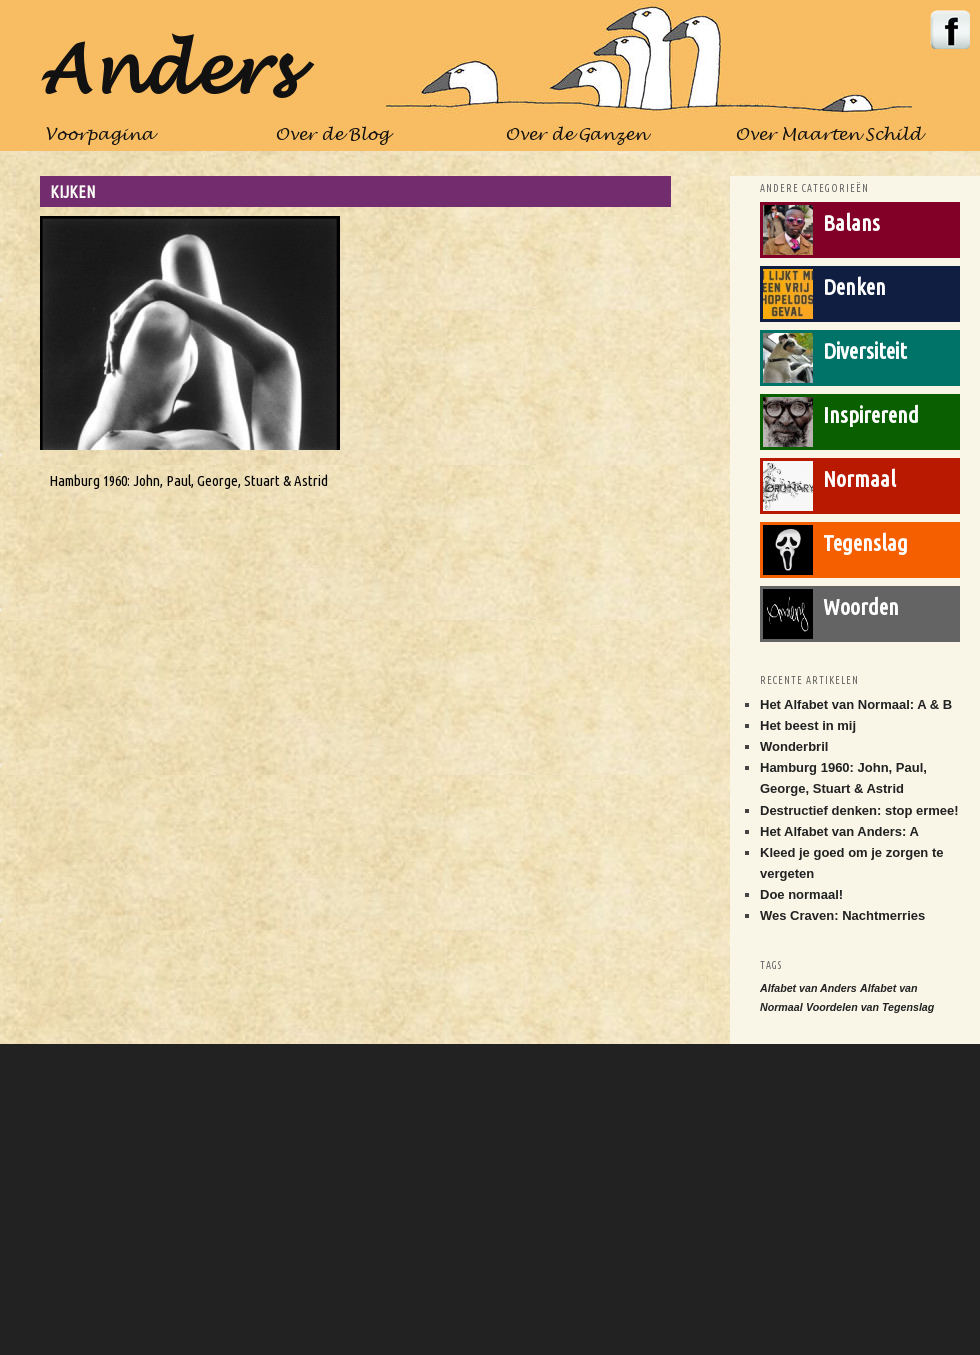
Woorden (861, 606)
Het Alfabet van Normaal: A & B (856, 704)
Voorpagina (99, 135)
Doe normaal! (801, 894)
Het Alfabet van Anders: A (839, 831)
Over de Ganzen (576, 135)
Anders (167, 73)
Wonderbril (794, 746)
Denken (854, 286)
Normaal (859, 478)
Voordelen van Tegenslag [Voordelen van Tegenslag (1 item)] (870, 1007)
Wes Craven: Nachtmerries (842, 915)
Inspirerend (871, 414)
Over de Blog (332, 135)
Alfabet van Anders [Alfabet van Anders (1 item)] (808, 988)
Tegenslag (865, 542)
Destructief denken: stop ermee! (859, 810)
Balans (851, 222)
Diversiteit (865, 350)
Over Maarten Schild (828, 135)
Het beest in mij (808, 725)
